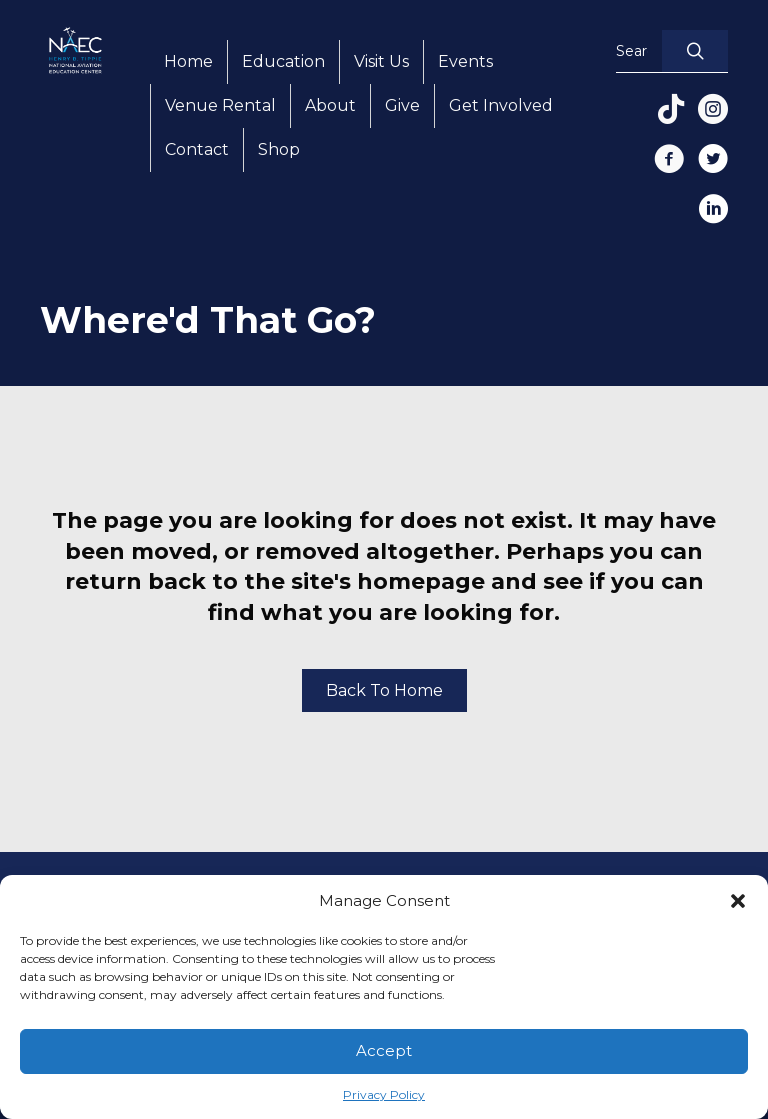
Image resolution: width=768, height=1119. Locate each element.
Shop (279, 149)
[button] (738, 901)
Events (465, 61)
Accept (384, 1050)
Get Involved (501, 105)
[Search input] (634, 51)
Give (402, 105)
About (330, 105)
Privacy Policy (384, 1094)
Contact (197, 149)
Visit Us (381, 61)
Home (188, 61)
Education (283, 61)
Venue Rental (220, 105)
